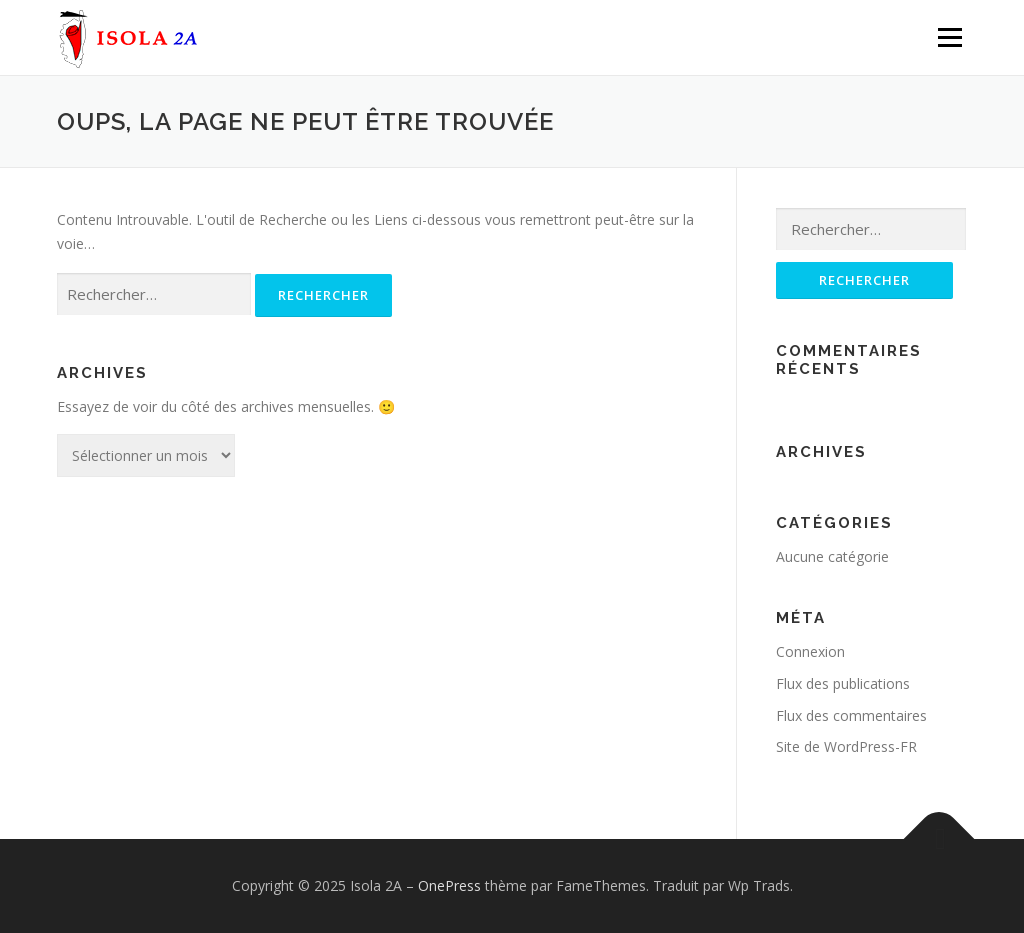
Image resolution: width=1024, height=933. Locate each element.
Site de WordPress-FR (846, 746)
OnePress (449, 885)
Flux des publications (843, 683)
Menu (949, 37)
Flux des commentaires (851, 715)
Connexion (810, 651)
